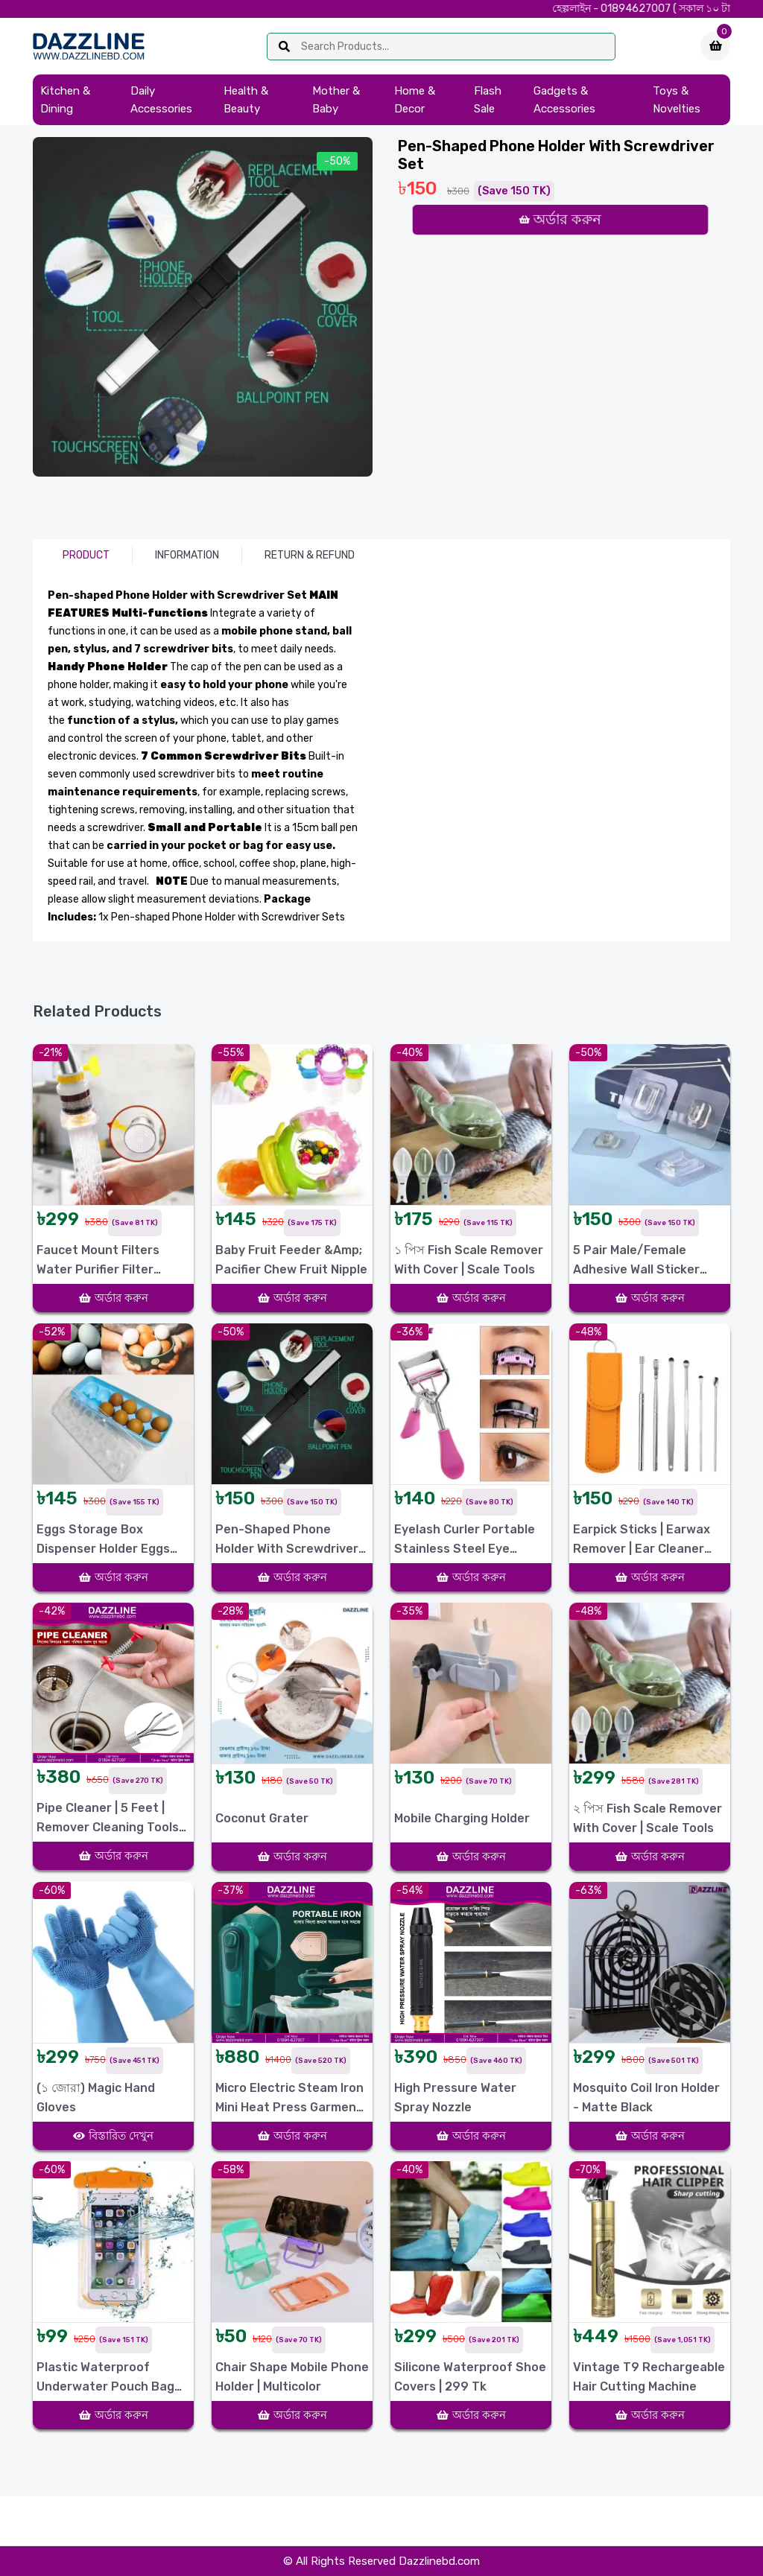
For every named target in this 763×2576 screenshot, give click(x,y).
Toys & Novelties (676, 99)
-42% (52, 1611)
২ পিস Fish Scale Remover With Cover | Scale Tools (647, 1818)
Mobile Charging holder (462, 1818)
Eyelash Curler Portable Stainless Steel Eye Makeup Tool (464, 1540)
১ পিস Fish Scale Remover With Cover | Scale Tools (468, 1259)
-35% (409, 1611)
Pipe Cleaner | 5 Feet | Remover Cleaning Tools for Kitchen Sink (108, 1819)
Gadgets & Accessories (564, 99)
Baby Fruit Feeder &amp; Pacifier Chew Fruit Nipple (291, 1259)
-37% (230, 1890)
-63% (588, 1890)
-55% (231, 1052)
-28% (230, 1611)
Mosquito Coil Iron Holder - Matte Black (646, 2097)
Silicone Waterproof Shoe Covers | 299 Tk (470, 2377)
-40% (409, 1052)
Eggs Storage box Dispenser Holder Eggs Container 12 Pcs (103, 1540)
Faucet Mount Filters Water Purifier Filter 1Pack (98, 1261)
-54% (409, 1890)
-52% (52, 1332)
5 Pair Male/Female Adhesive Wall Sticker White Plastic (636, 1261)
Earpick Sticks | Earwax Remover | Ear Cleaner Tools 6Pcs (641, 1540)
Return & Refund (310, 555)
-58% (231, 2169)
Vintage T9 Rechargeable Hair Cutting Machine (649, 2377)
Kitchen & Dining (65, 99)
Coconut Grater (261, 1818)
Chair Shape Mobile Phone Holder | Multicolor (292, 2377)
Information (187, 555)
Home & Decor (414, 99)
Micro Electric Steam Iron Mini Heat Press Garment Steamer (289, 2099)
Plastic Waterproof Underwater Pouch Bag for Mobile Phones (105, 2378)
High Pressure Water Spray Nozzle (455, 2097)
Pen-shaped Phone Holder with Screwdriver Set (286, 1540)
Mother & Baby (336, 99)
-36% (409, 1332)
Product (86, 555)
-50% (337, 161)
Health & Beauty (246, 99)
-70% (587, 2169)
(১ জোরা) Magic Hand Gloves (96, 2097)
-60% (52, 1890)
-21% (50, 1052)
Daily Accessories (161, 99)
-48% (588, 1332)
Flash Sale (487, 99)
